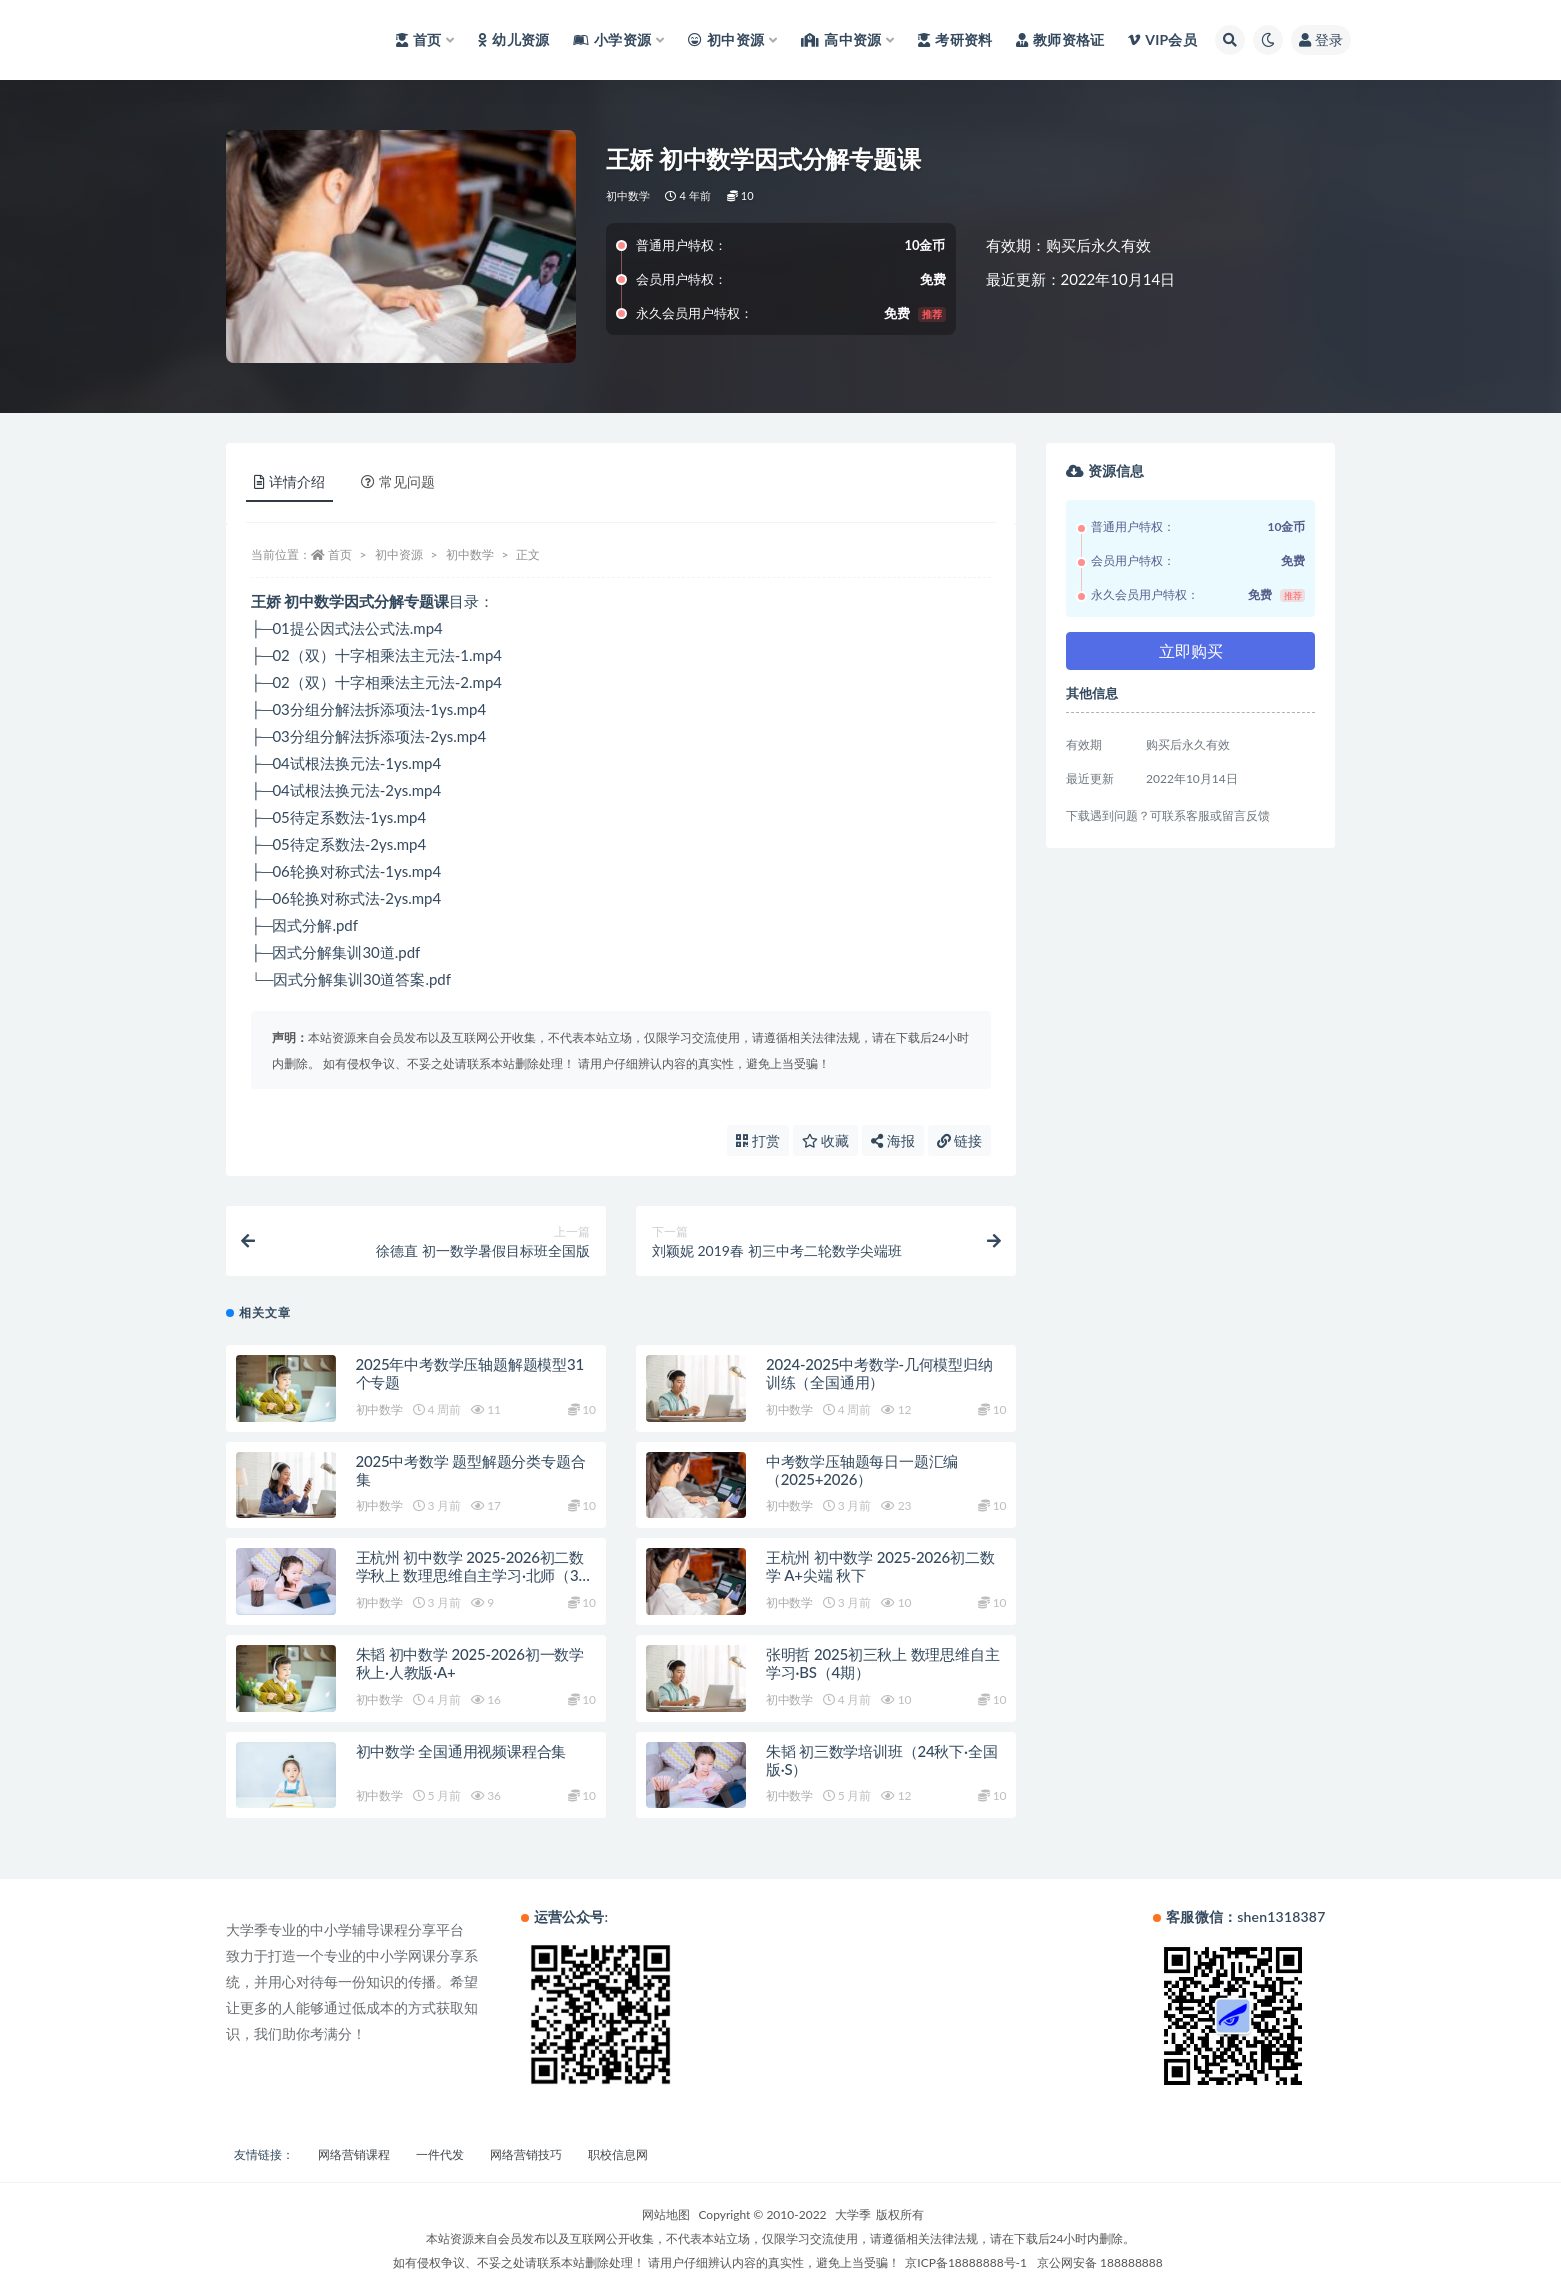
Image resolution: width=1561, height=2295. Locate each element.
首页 (340, 554)
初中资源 (399, 554)
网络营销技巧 (526, 2154)
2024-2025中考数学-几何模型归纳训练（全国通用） (879, 1373)
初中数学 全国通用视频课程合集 (461, 1751)
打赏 (758, 1140)
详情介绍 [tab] (289, 481)
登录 (1321, 39)
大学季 (853, 2214)
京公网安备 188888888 (1100, 2262)
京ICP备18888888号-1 (966, 2262)
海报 (893, 1140)
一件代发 (440, 2154)
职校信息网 (618, 2154)
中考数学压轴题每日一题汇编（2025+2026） (862, 1470)
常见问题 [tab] (398, 481)
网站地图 (666, 2214)
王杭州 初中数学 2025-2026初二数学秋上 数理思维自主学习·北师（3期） (470, 1575)
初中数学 (628, 195)
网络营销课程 (354, 2154)
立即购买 (1191, 650)
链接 (960, 1140)
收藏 (826, 1140)
